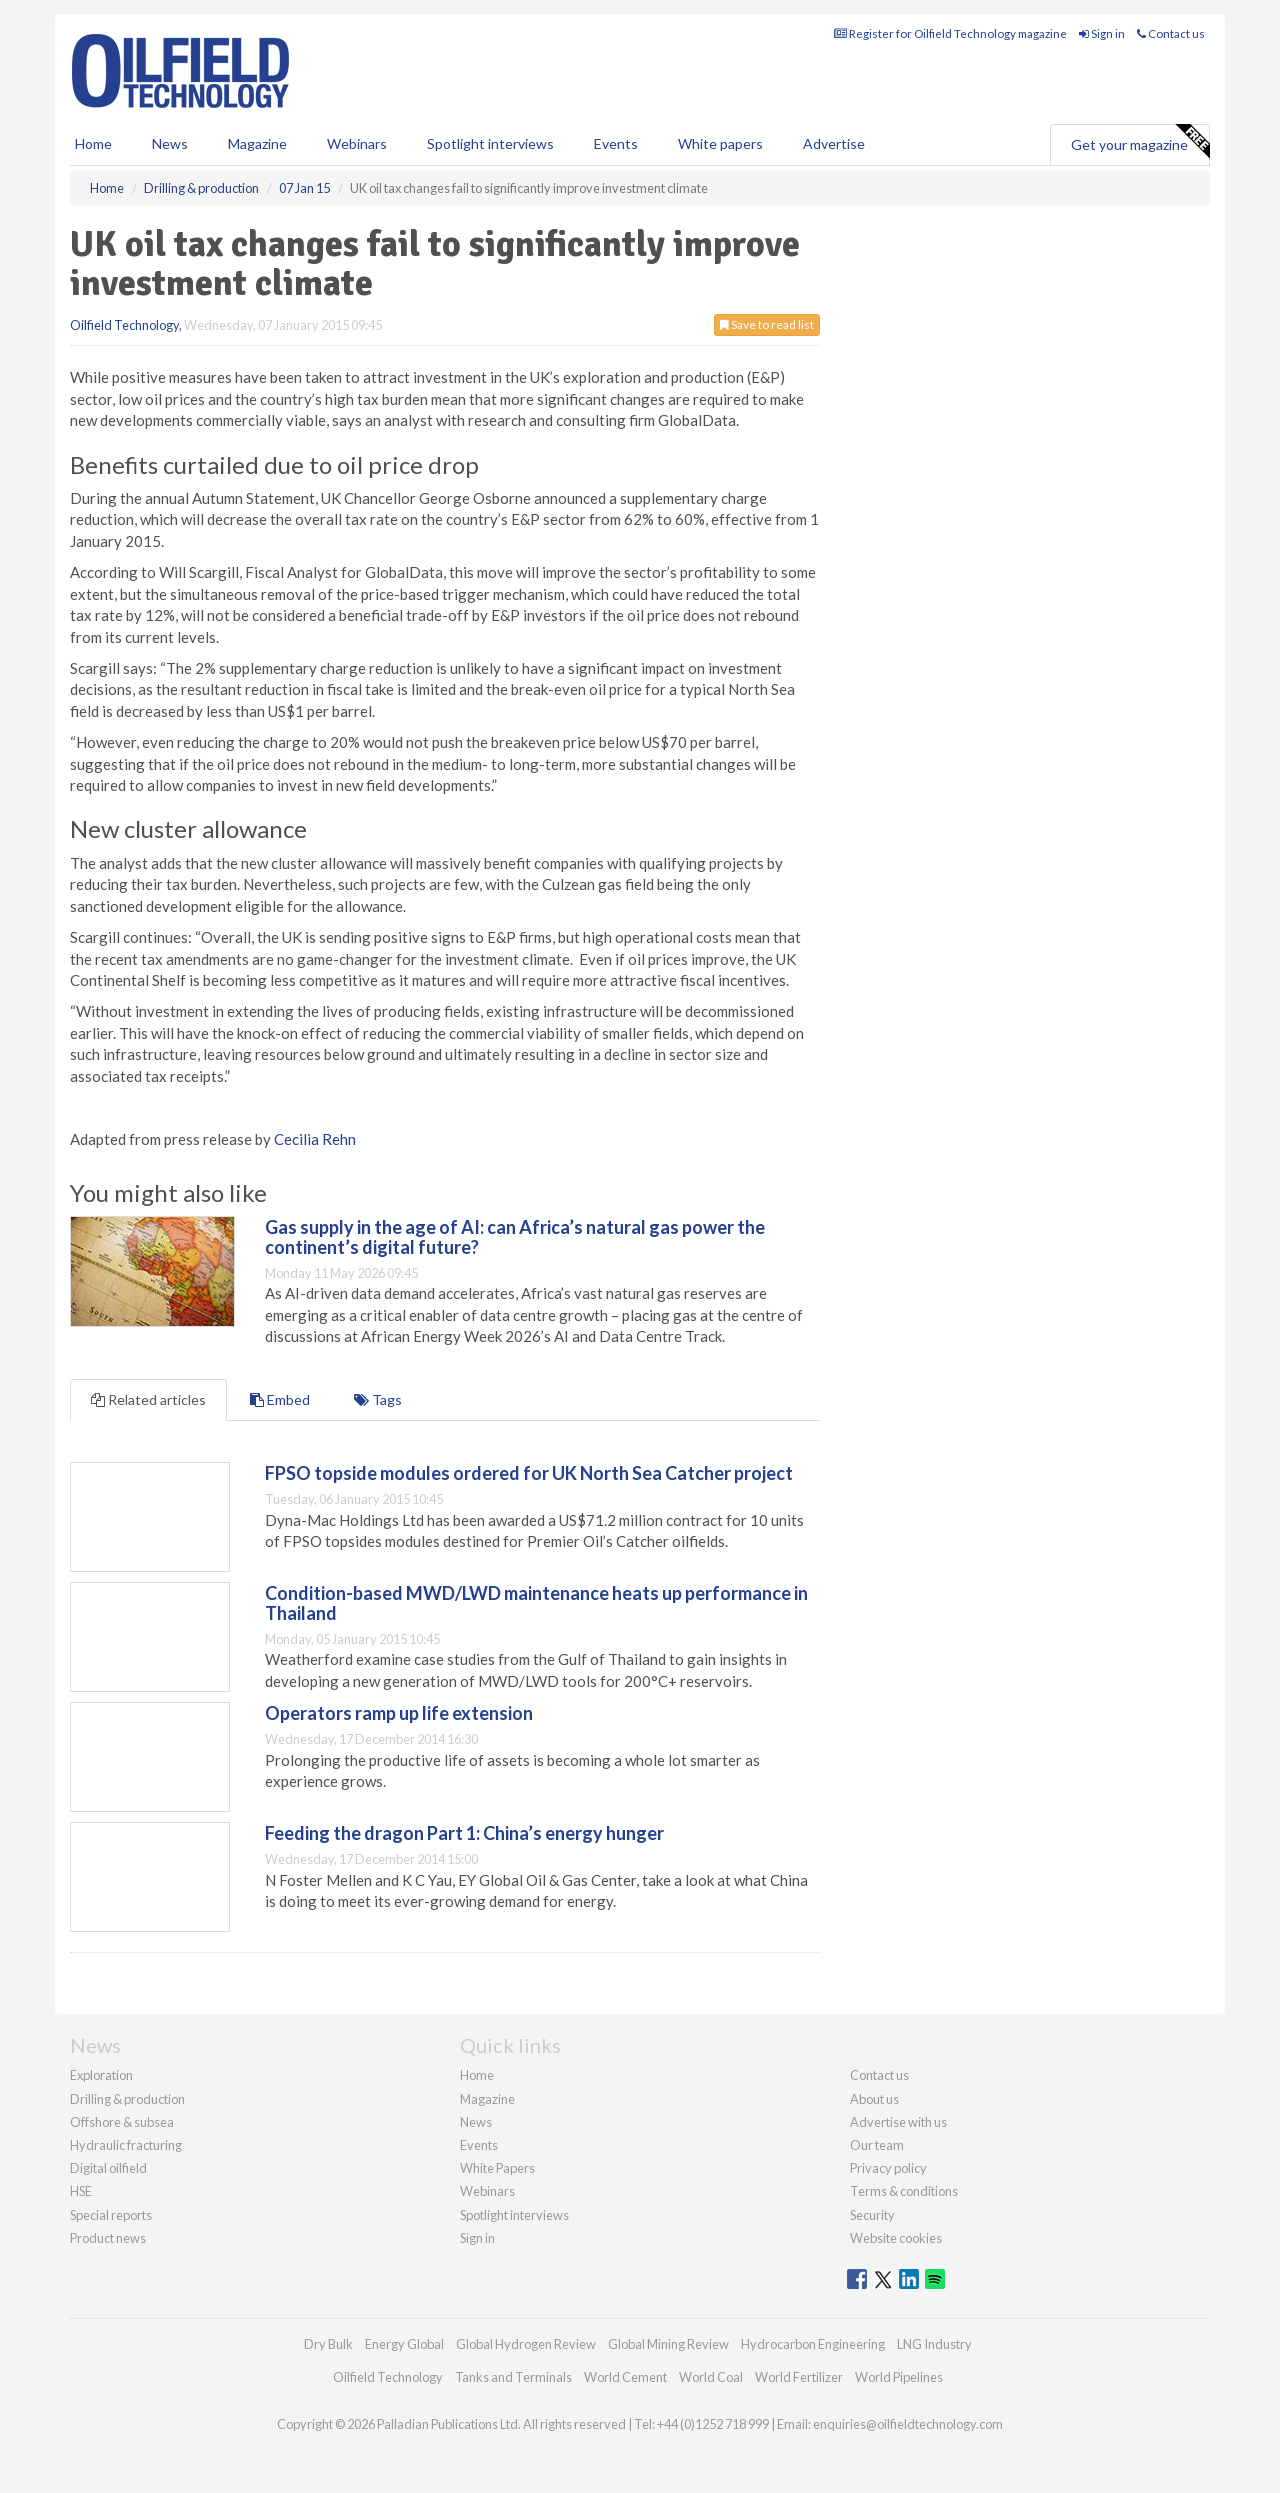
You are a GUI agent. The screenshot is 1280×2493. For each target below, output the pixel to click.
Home (93, 143)
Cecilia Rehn (315, 1139)
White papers (720, 143)
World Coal (711, 2377)
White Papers (497, 2168)
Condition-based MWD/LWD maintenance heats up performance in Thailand (536, 1603)
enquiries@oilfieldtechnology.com (908, 2424)
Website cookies (896, 2238)
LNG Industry (934, 2344)
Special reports (111, 2215)
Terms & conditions (904, 2191)
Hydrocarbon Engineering (813, 2344)
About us (874, 2099)
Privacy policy (888, 2168)
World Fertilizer (799, 2377)
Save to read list (767, 324)
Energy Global (404, 2344)
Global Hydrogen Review (526, 2344)
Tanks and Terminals (513, 2377)
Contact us (1171, 33)
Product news (108, 2238)
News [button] (170, 143)
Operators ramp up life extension (399, 1713)
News (476, 2122)
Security (872, 2215)
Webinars (357, 143)
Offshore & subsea (122, 2122)
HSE (81, 2191)
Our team (877, 2145)
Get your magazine (1140, 142)
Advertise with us (898, 2122)
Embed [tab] (280, 1399)
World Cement (625, 2377)
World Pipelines (899, 2377)
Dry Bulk (328, 2344)
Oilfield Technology (124, 325)
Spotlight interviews (490, 143)
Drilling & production (127, 2099)
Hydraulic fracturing (126, 2145)
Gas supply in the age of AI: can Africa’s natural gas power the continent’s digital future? (515, 1237)
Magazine (257, 143)
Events (616, 143)
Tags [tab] (378, 1399)
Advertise (834, 143)
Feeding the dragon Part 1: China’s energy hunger (464, 1833)
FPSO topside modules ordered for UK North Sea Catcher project (529, 1473)
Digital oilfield (108, 2168)
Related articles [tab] (148, 1399)
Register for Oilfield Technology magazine (950, 33)
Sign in (1102, 33)
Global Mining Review (668, 2344)
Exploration (101, 2075)
